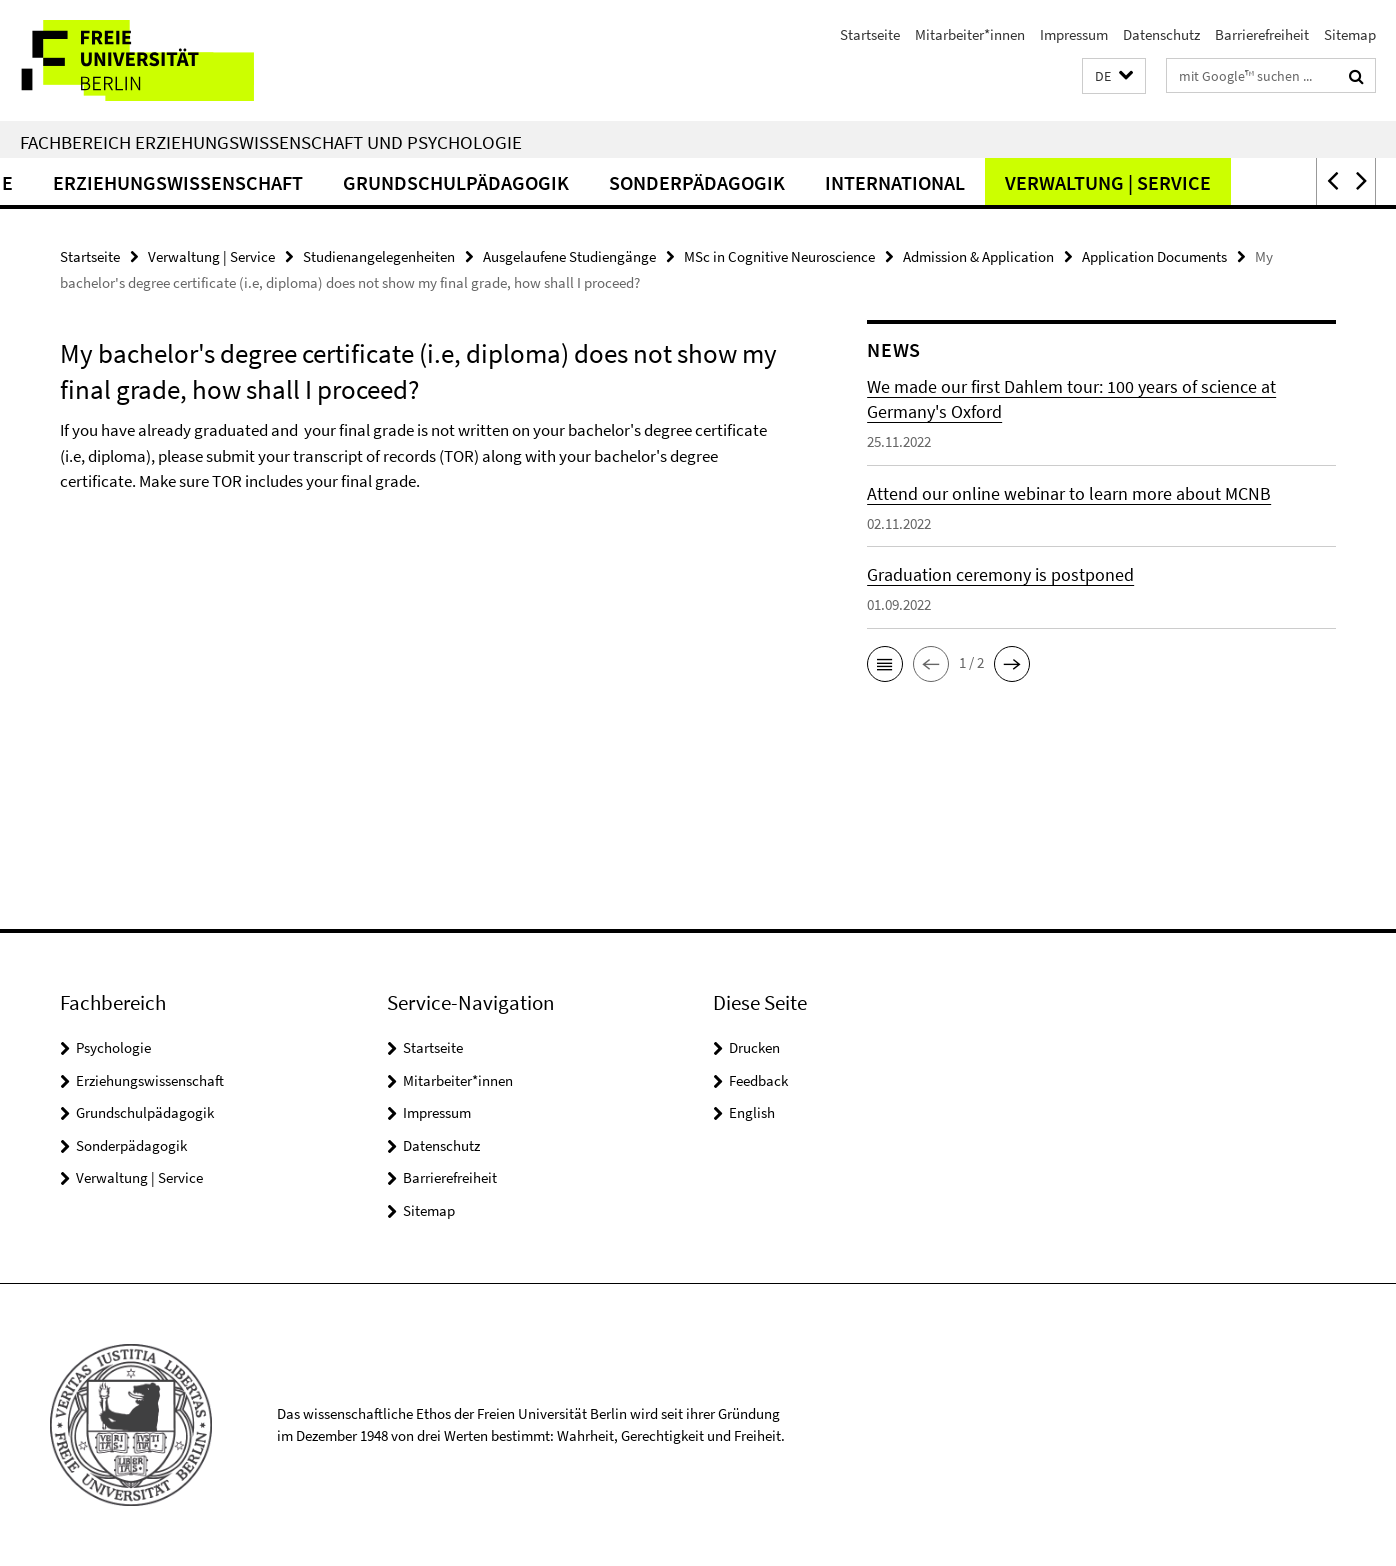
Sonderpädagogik (771, 182)
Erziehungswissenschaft (252, 182)
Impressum (1074, 34)
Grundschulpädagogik (530, 182)
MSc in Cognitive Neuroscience (779, 256)
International (969, 182)
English (752, 1112)
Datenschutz (1161, 34)
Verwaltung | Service (1182, 182)
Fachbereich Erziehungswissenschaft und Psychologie (271, 142)
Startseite (870, 34)
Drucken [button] (754, 1047)
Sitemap (1350, 34)
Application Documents (1154, 256)
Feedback (758, 1080)
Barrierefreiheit (1262, 34)
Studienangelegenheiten (379, 256)
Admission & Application (978, 256)
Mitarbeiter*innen (970, 34)
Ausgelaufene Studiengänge (569, 256)
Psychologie (113, 1047)
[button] (1114, 76)
